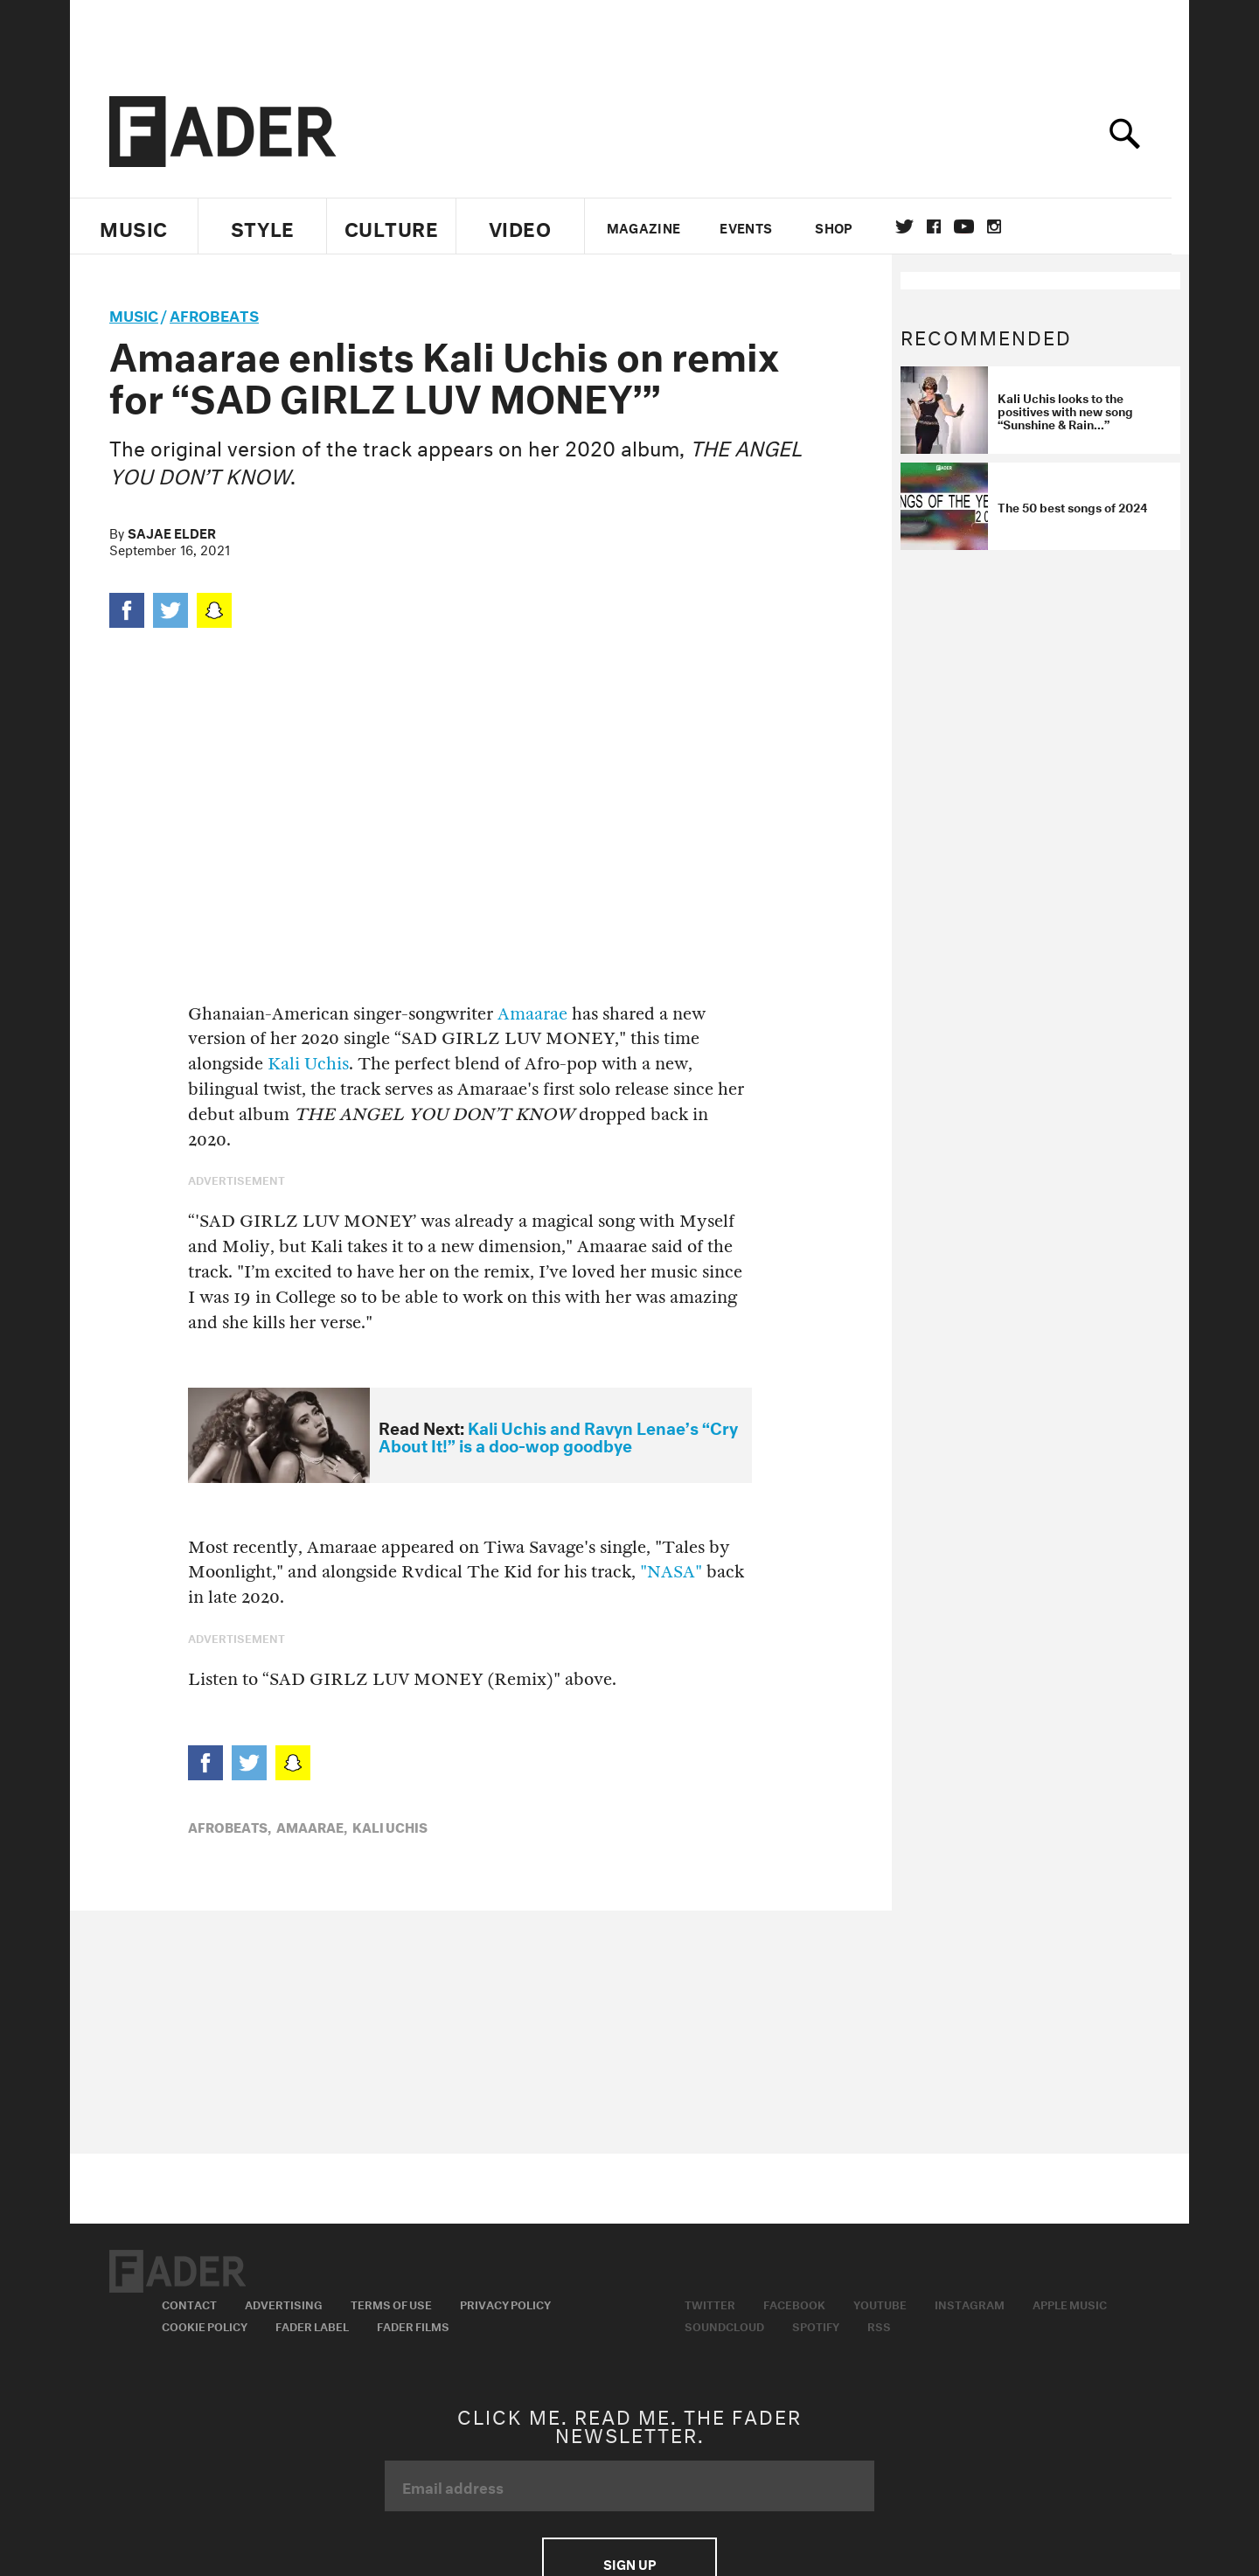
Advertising (284, 2303)
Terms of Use (391, 2303)
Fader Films (413, 2325)
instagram (1003, 226)
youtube (973, 226)
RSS (879, 2325)
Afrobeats (214, 313)
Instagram (970, 2303)
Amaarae (532, 1014)
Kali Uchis (308, 1064)
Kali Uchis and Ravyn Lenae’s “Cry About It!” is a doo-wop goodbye (558, 1435)
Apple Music (1070, 2303)
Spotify (815, 2325)
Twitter (913, 226)
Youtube (880, 2303)
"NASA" (671, 1572)
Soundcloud (724, 2325)
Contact (189, 2303)
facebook (942, 226)
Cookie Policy (204, 2325)
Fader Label (312, 2325)
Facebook (794, 2303)
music (133, 313)
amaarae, (311, 1825)
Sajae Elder (172, 531)
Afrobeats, (229, 1825)
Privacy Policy (505, 2303)
